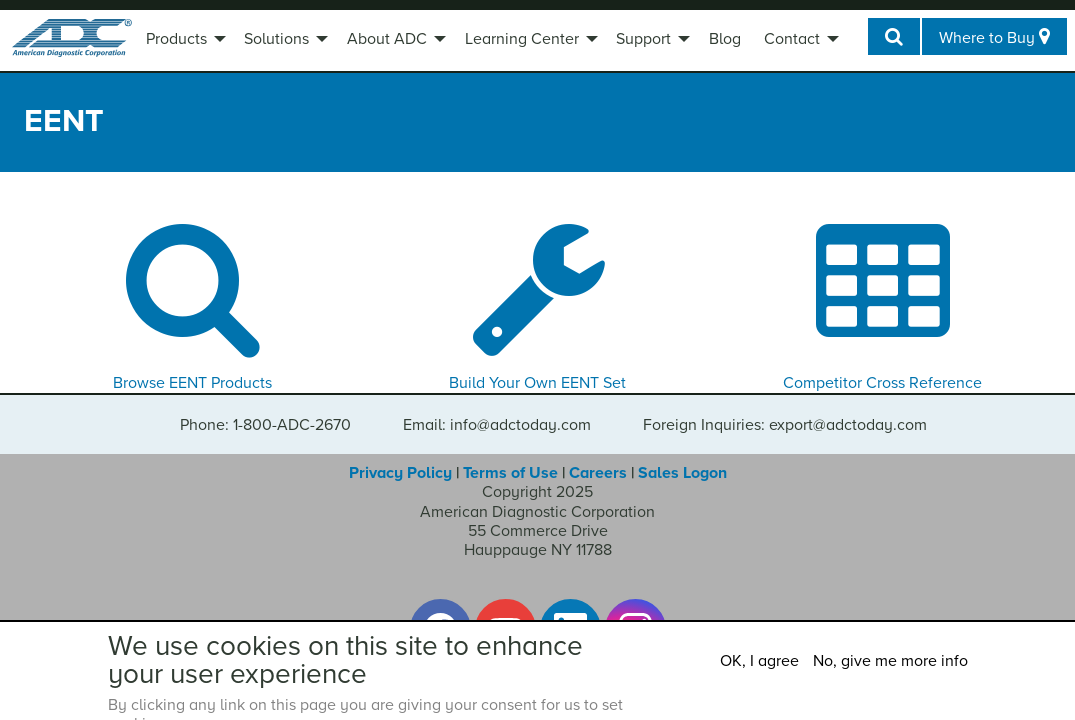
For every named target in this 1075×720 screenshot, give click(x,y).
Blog (725, 39)
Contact (792, 39)
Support (643, 39)
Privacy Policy (400, 473)
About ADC (387, 39)
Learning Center (522, 39)
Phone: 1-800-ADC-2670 (265, 425)
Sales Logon (682, 473)
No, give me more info (890, 661)
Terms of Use (510, 473)
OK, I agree (759, 661)
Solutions (276, 39)
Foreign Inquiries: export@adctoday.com (785, 425)
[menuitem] (183, 41)
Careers (598, 473)
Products (176, 39)
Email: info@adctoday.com (497, 425)
